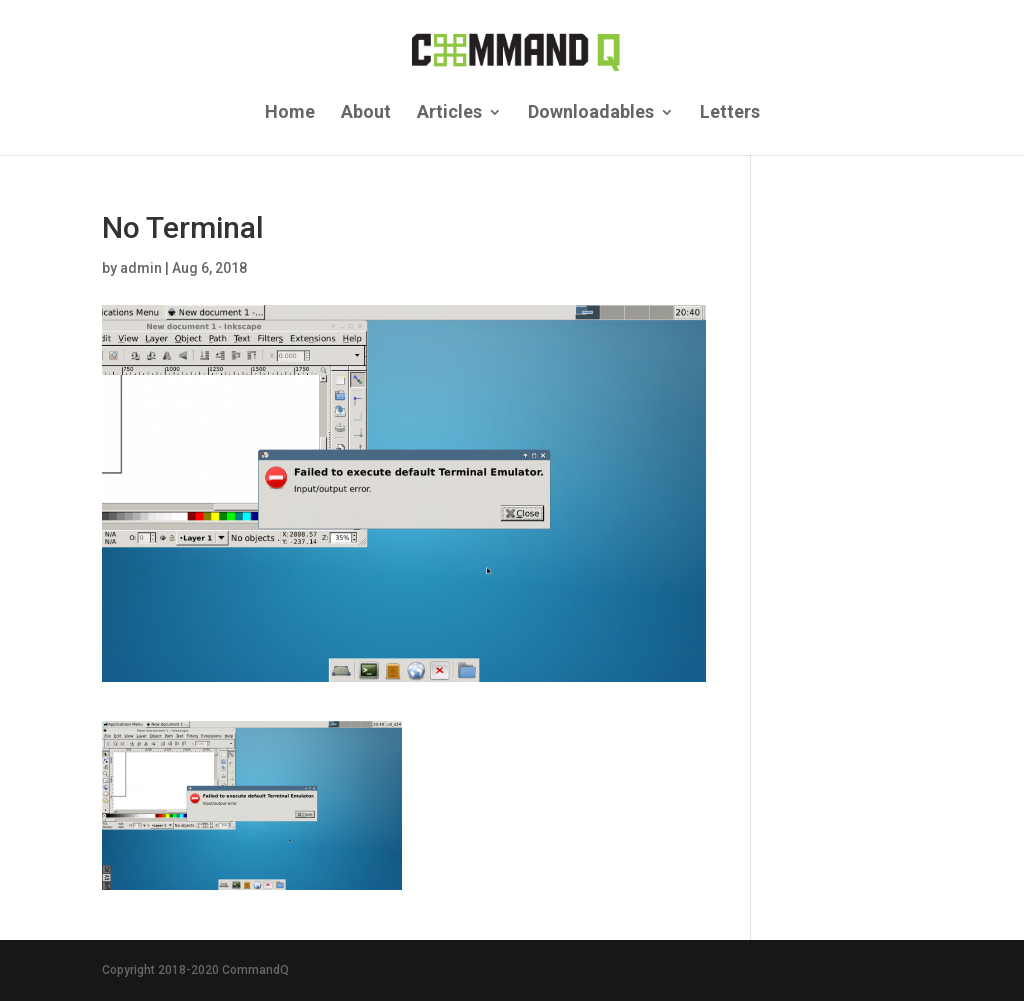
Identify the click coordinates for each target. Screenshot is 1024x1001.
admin (141, 268)
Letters (730, 113)
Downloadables (591, 113)
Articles (449, 113)
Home (290, 113)
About (366, 113)
